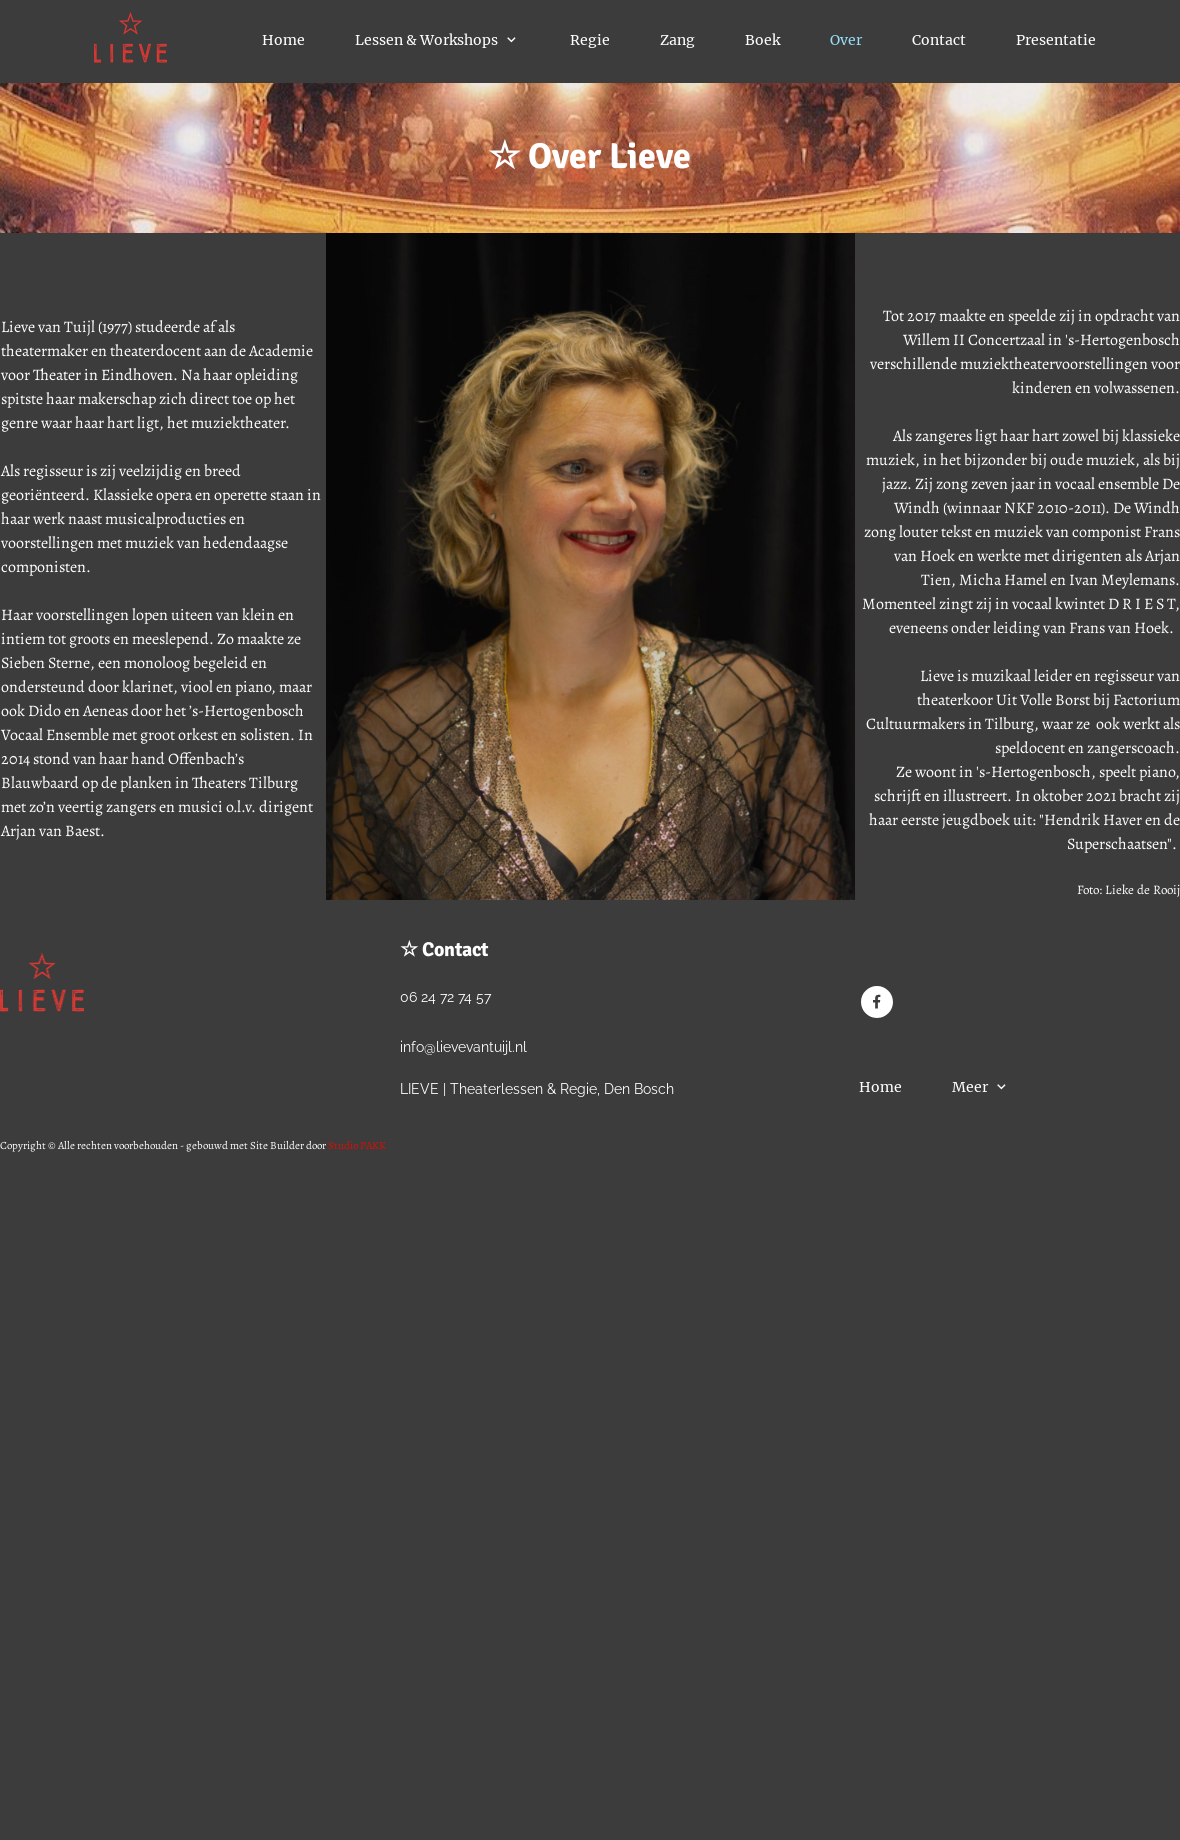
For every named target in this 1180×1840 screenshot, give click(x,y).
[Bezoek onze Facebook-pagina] (877, 1002)
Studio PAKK (357, 1145)
